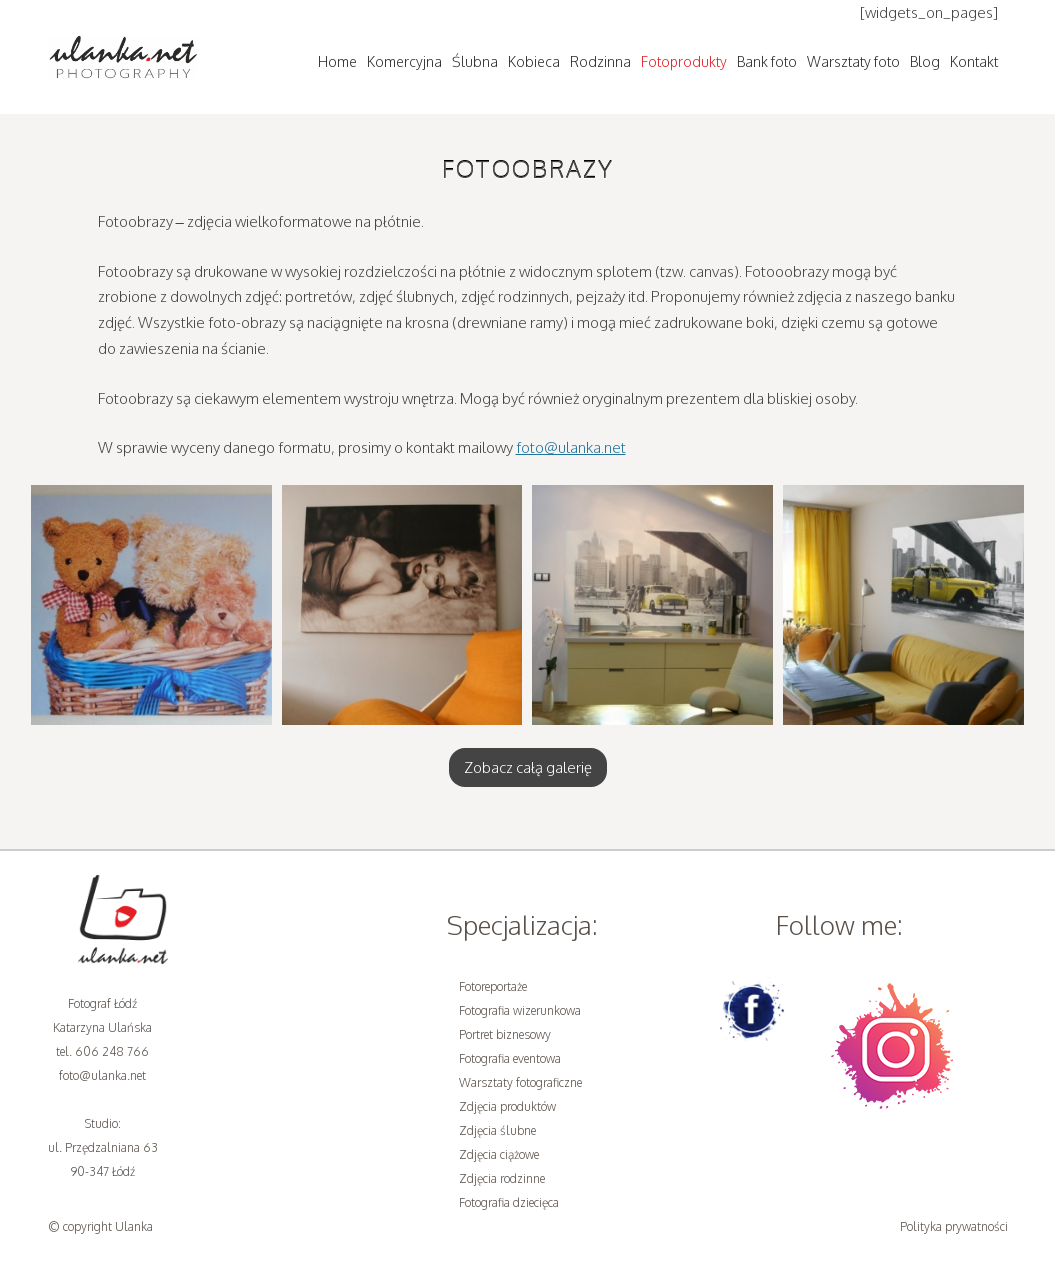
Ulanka (134, 1226)
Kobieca (534, 61)
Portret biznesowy (505, 1034)
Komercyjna (404, 61)
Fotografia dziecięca (509, 1202)
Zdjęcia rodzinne (502, 1178)
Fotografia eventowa (510, 1058)
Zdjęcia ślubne (497, 1130)
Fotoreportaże (493, 986)
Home (337, 61)
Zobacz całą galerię (528, 767)
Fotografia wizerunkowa (520, 1010)
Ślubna (475, 61)
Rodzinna (600, 61)
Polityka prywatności (954, 1226)
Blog (925, 61)
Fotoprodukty (684, 61)
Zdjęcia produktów (507, 1106)
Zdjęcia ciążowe (499, 1154)
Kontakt (974, 61)
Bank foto (767, 61)
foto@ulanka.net (571, 447)
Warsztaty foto (853, 61)
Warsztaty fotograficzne (520, 1082)
